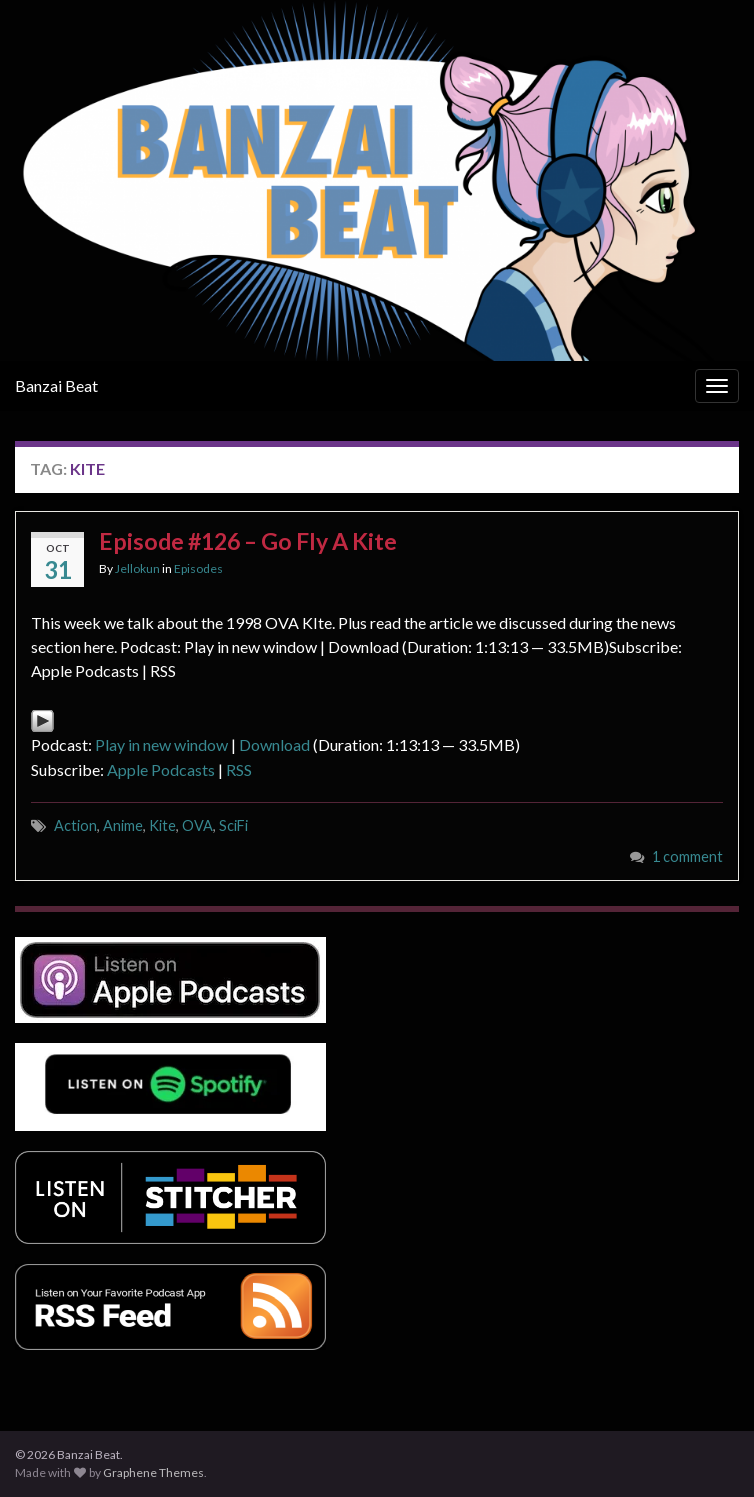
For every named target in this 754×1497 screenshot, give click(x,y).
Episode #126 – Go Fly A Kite (248, 541)
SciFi (233, 825)
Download (274, 744)
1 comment (687, 856)
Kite (162, 825)
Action (75, 825)
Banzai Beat (56, 385)
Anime (123, 825)
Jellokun (137, 568)
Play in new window (161, 744)
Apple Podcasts (161, 769)
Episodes (198, 568)
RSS (239, 769)
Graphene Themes (153, 1472)
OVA (197, 825)
